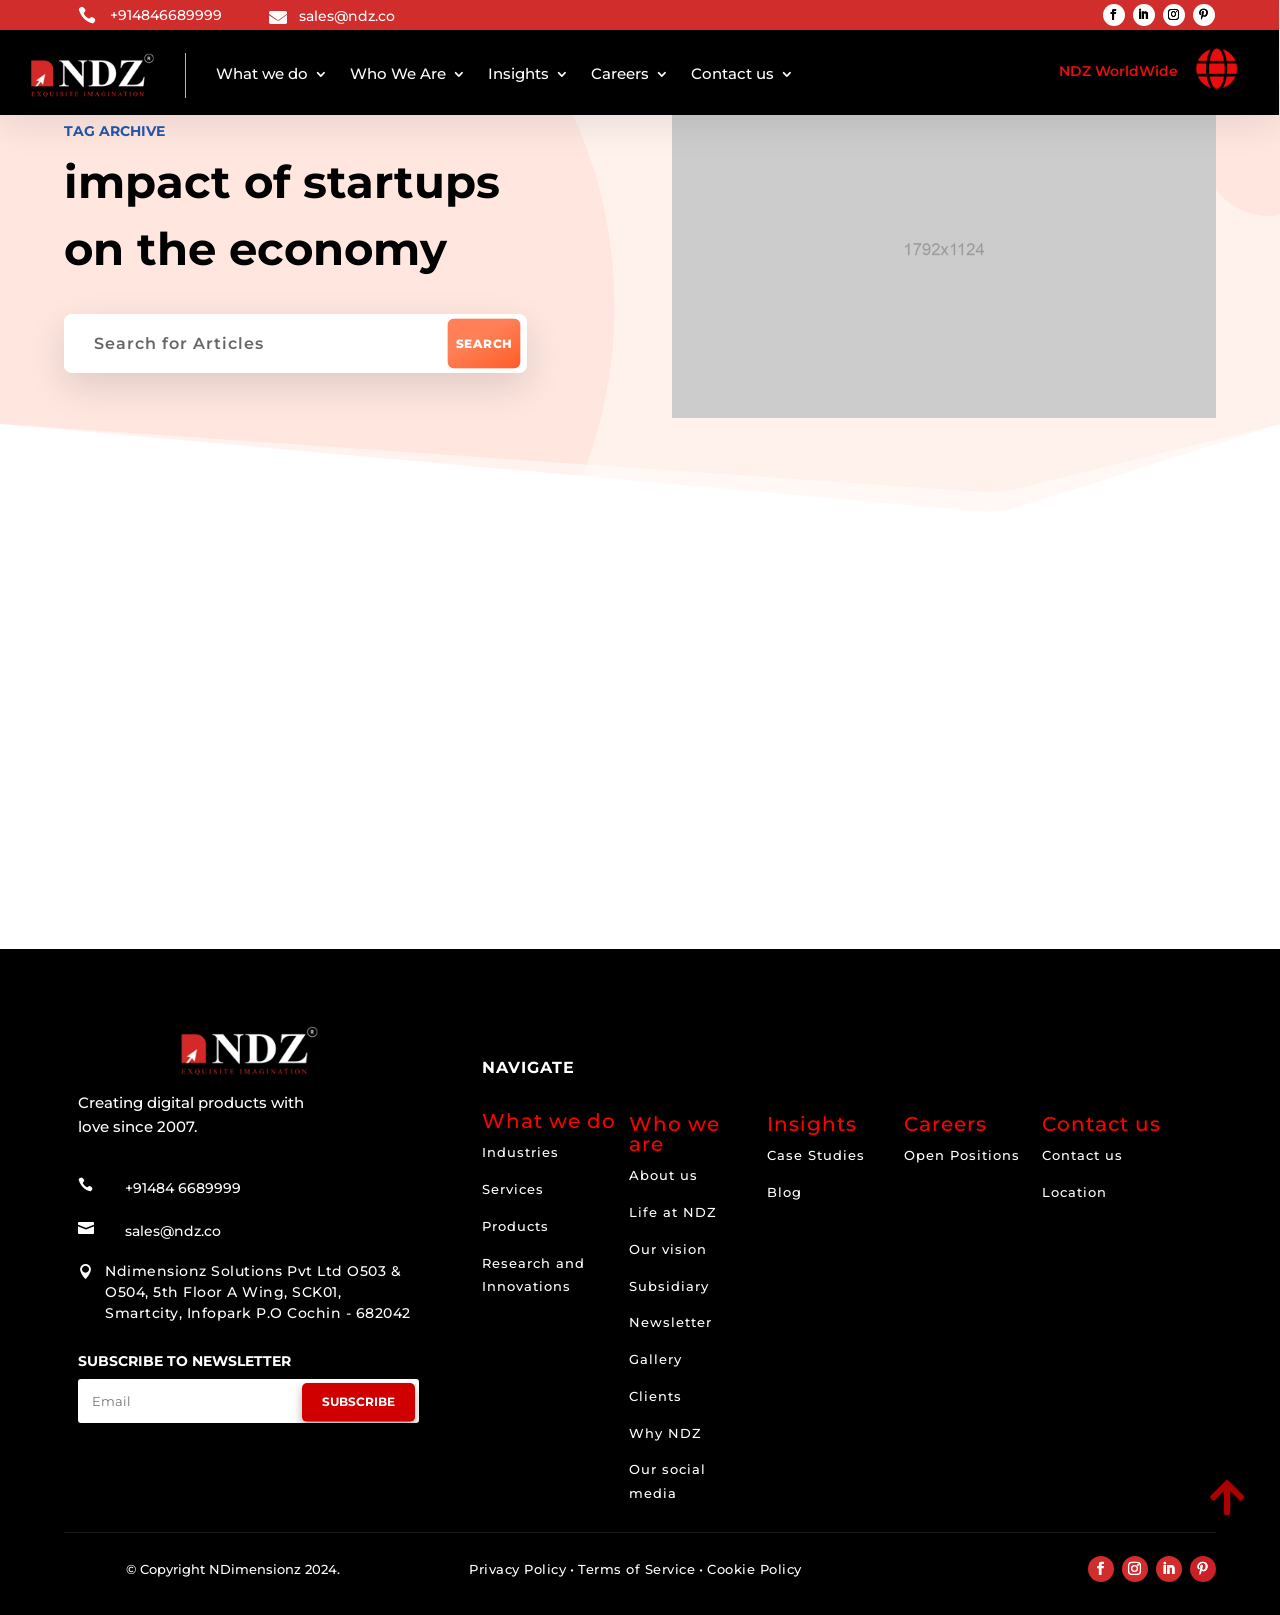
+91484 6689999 (183, 1188)
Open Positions (962, 1155)
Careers (620, 73)
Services (513, 1189)
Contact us (732, 73)
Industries (520, 1152)
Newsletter (670, 1322)
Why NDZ (665, 1433)
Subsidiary (669, 1286)
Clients (655, 1396)
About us (663, 1175)
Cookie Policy (754, 1569)
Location (1074, 1192)
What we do (262, 73)
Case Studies (816, 1155)
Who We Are (398, 73)
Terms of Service (636, 1569)
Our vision (668, 1249)
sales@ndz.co (347, 16)
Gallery (655, 1359)
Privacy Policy (517, 1569)
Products (515, 1226)
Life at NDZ (673, 1212)
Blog (784, 1192)
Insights (518, 73)
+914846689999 (166, 15)
